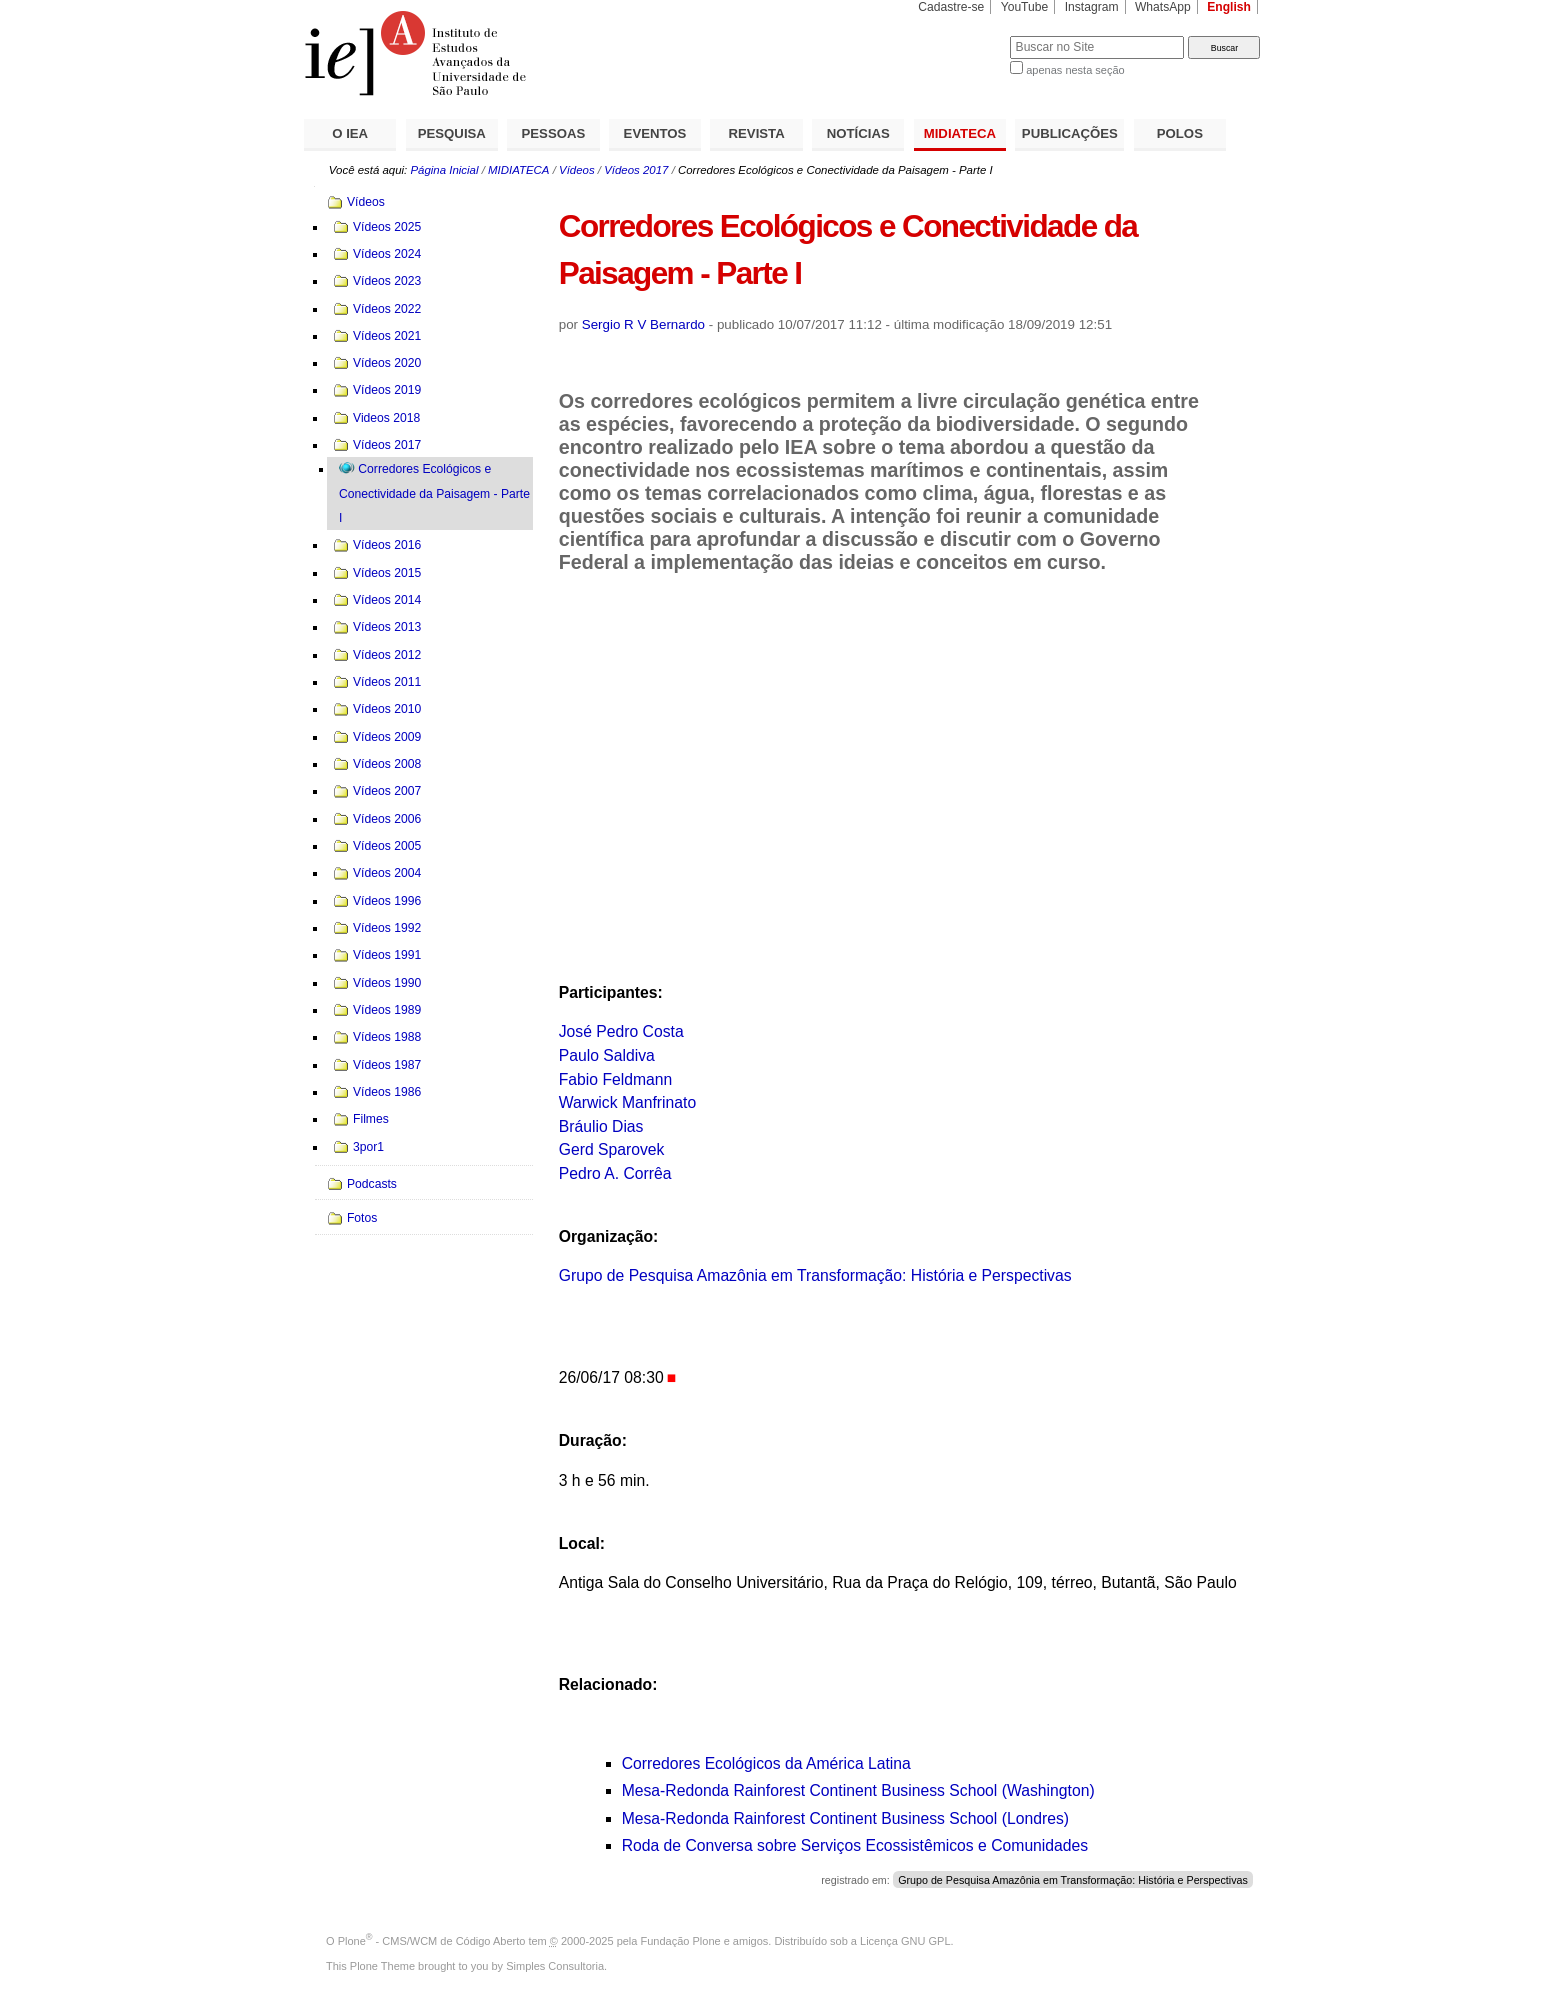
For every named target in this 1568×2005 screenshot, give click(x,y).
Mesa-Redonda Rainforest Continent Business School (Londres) (845, 1818)
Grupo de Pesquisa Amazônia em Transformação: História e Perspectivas (815, 1275)
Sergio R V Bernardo (643, 324)
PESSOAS (554, 133)
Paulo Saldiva (607, 1055)
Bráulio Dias (601, 1126)
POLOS (1180, 133)
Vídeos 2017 (636, 170)
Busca (961, 35)
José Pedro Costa (621, 1031)
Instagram (1092, 7)
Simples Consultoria (555, 1966)
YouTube (1025, 7)
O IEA (350, 133)
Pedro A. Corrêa (615, 1173)
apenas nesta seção (1075, 70)
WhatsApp (1163, 7)
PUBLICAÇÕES (1070, 133)
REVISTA (757, 133)
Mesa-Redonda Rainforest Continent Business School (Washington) (858, 1790)
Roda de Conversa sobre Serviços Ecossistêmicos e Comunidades (855, 1845)
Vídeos (577, 170)
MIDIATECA (960, 133)
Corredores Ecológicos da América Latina (766, 1763)
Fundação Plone (681, 1941)
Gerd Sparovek (612, 1149)
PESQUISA (452, 133)
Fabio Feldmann (616, 1079)
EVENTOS (655, 133)
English (1229, 7)
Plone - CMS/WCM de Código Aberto (432, 1941)
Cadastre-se (951, 7)
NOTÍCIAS (858, 133)
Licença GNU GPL (905, 1941)
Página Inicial (444, 170)
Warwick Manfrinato (627, 1102)
